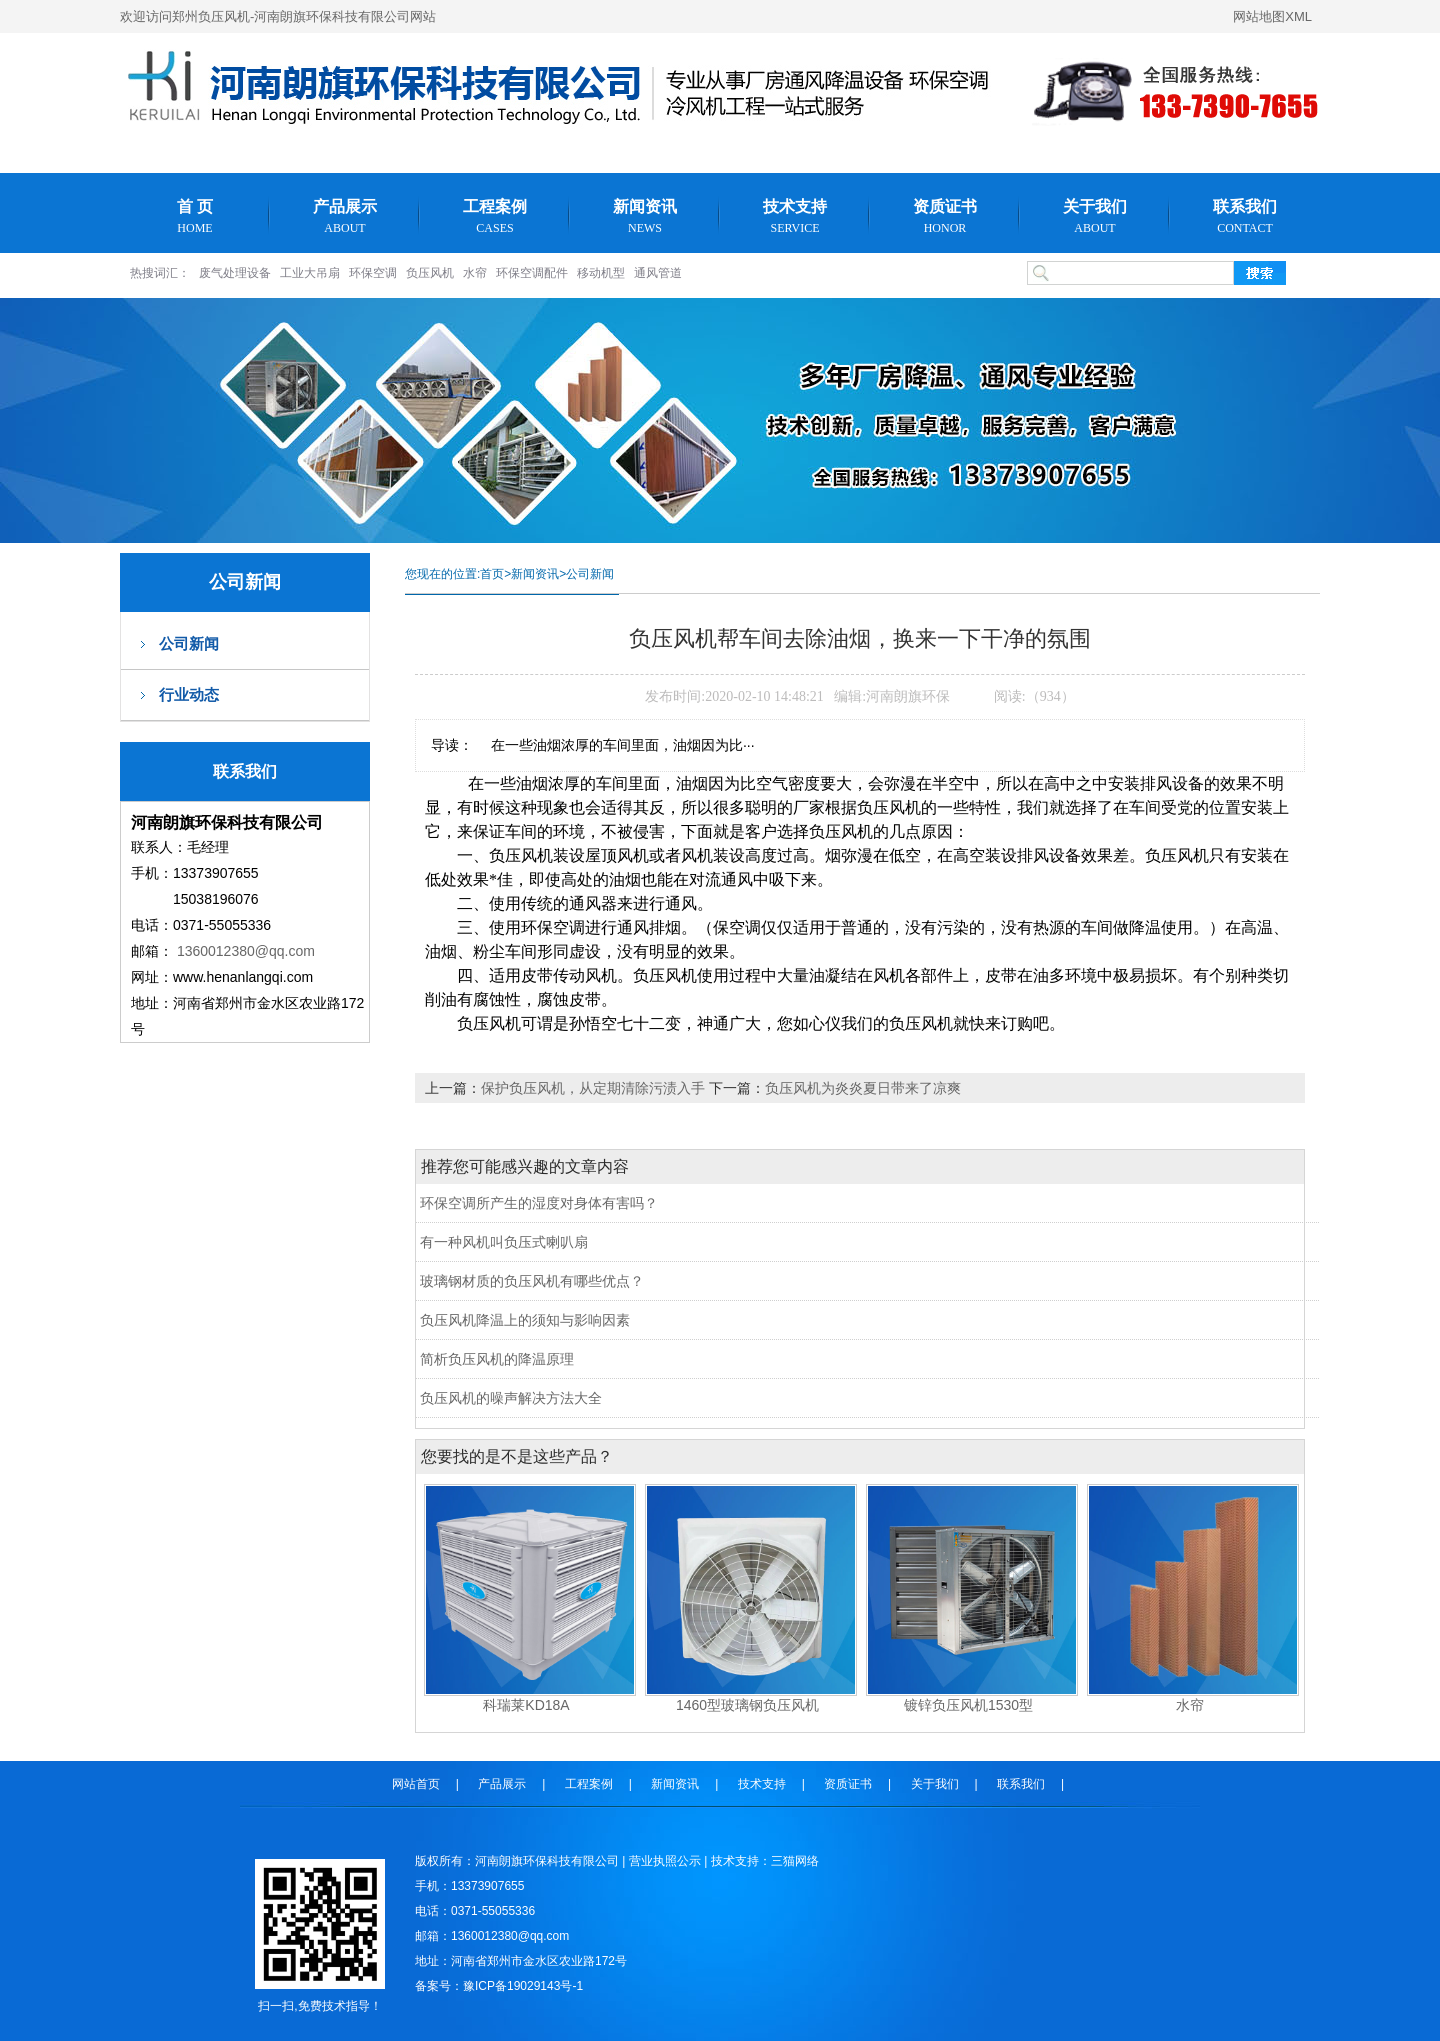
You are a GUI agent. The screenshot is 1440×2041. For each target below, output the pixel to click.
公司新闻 (189, 643)
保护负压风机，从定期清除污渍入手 (595, 1088)
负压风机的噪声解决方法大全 (511, 1398)
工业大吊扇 (310, 273)
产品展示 (345, 216)
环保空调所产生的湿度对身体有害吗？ (539, 1203)
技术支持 (795, 216)
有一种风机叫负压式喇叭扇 (504, 1242)
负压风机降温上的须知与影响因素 (525, 1320)
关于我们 (1095, 216)
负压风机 (430, 273)
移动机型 (601, 273)
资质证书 (945, 216)
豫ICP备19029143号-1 (523, 1986)
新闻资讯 (645, 216)
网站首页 (416, 1784)
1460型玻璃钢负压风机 (747, 1705)
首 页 (195, 216)
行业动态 (189, 694)
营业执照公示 (665, 1861)
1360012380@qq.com (246, 951)
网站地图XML (1272, 16)
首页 (492, 574)
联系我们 (1245, 216)
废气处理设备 (235, 273)
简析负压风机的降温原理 (497, 1359)
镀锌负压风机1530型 (968, 1705)
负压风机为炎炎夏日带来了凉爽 (863, 1088)
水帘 (475, 273)
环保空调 (373, 273)
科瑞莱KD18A (526, 1705)
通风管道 (658, 273)
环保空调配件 (532, 273)
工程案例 (495, 216)
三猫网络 (795, 1861)
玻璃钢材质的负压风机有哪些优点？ (532, 1281)
